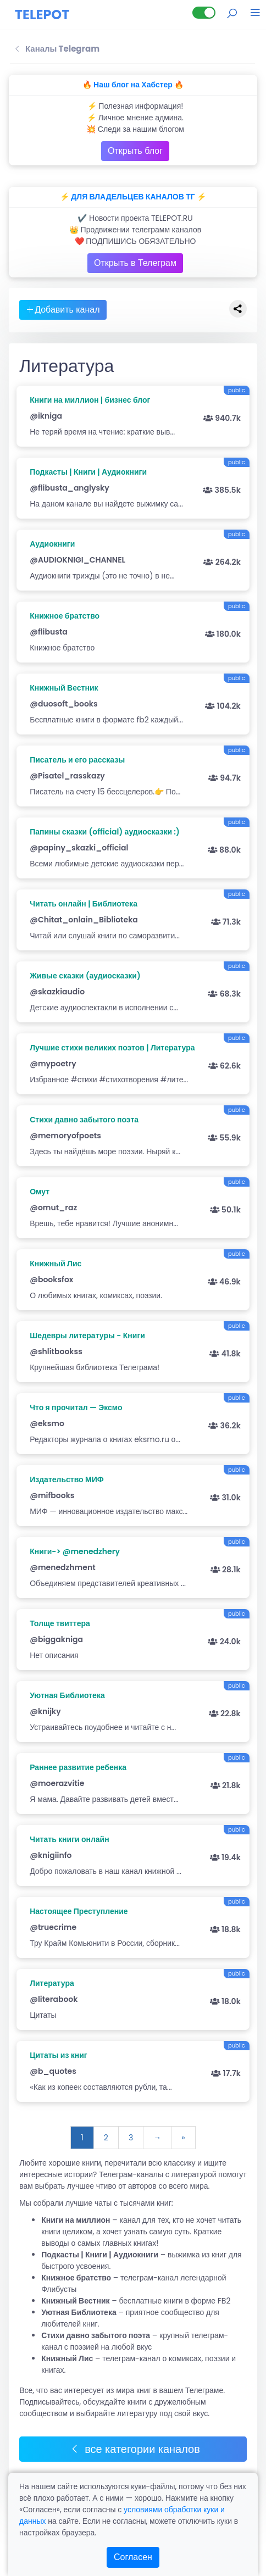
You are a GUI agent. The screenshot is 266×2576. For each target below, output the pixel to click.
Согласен (133, 2557)
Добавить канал (62, 309)
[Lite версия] (203, 13)
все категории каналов (135, 2449)
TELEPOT (42, 14)
